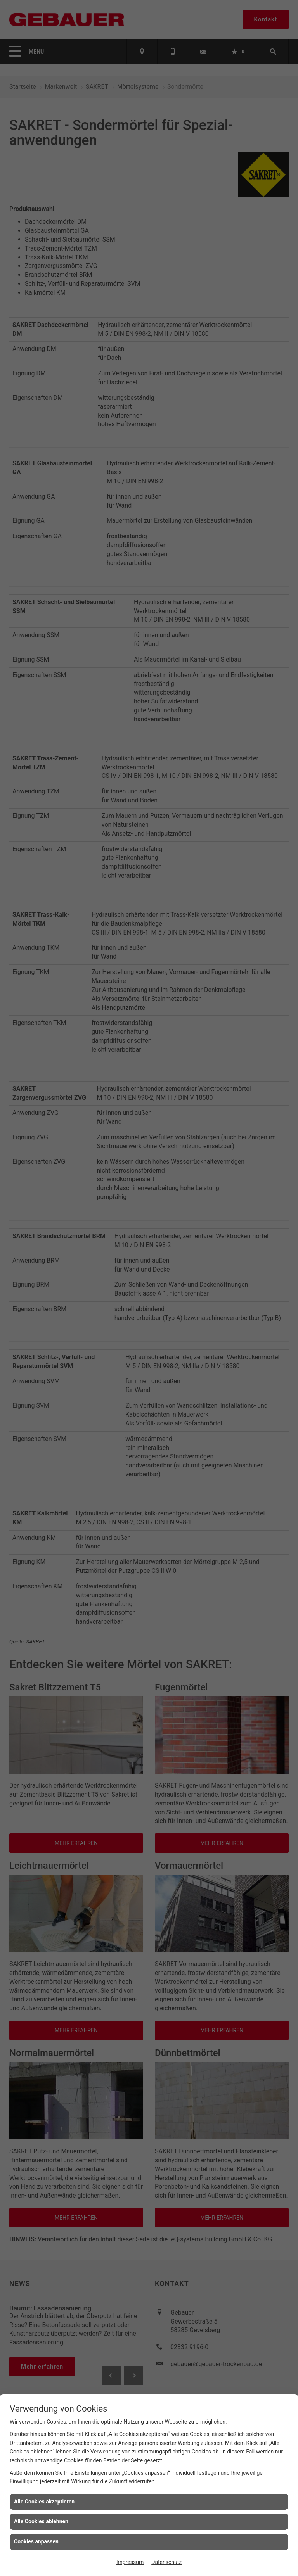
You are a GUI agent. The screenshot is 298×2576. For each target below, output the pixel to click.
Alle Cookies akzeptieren (44, 2501)
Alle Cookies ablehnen (41, 2521)
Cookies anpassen (36, 2541)
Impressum (130, 2562)
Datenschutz (166, 2562)
